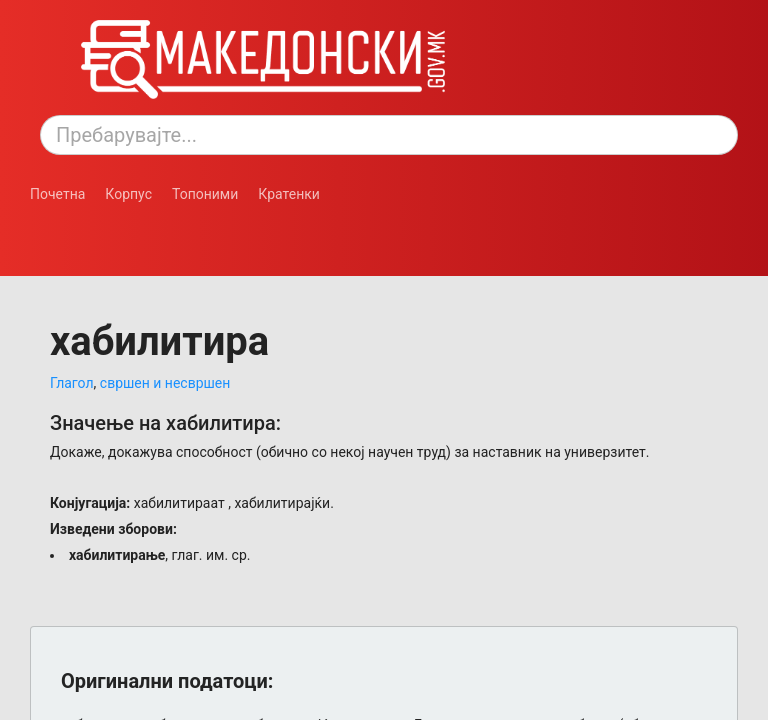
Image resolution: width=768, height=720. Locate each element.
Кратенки (289, 194)
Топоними (205, 194)
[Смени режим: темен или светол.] (115, 224)
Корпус (128, 194)
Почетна (57, 194)
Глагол (72, 383)
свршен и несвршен (165, 383)
